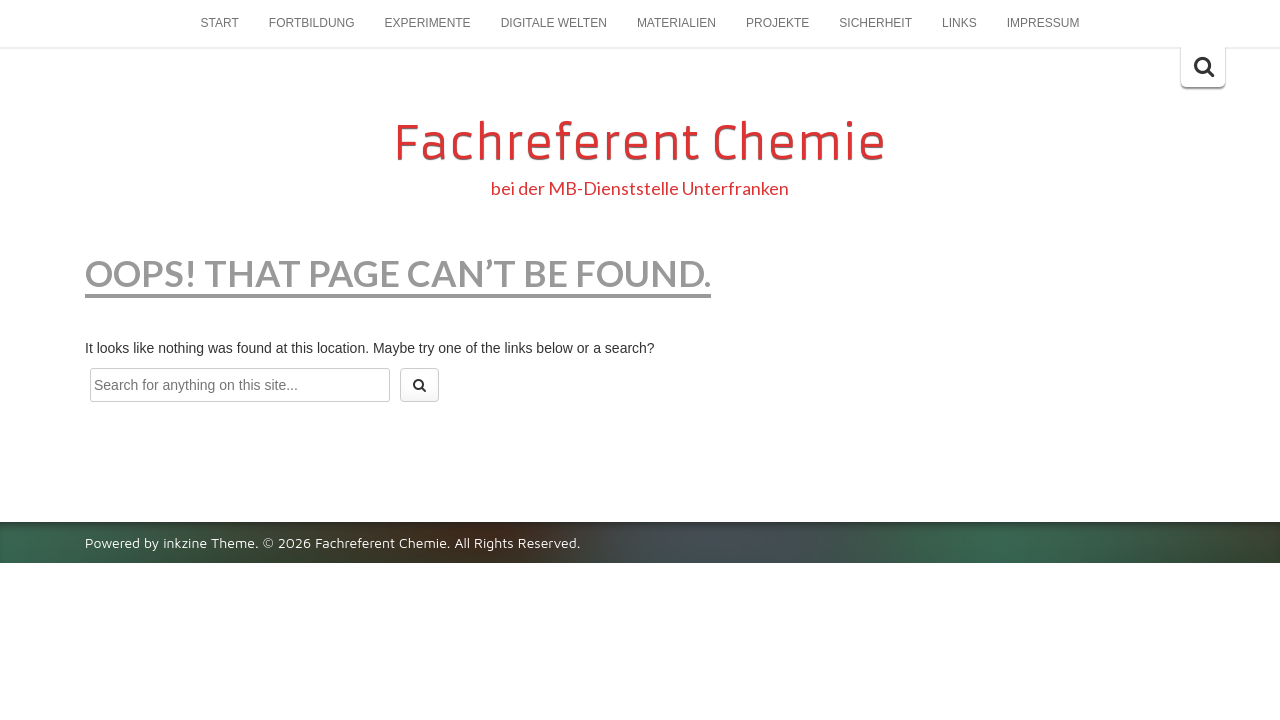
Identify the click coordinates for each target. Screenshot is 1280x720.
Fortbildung (312, 23)
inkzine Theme (209, 542)
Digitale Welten (554, 23)
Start (220, 23)
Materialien (676, 23)
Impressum (1043, 23)
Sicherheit (875, 23)
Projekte (777, 23)
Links (959, 23)
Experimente (428, 23)
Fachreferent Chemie (640, 143)
